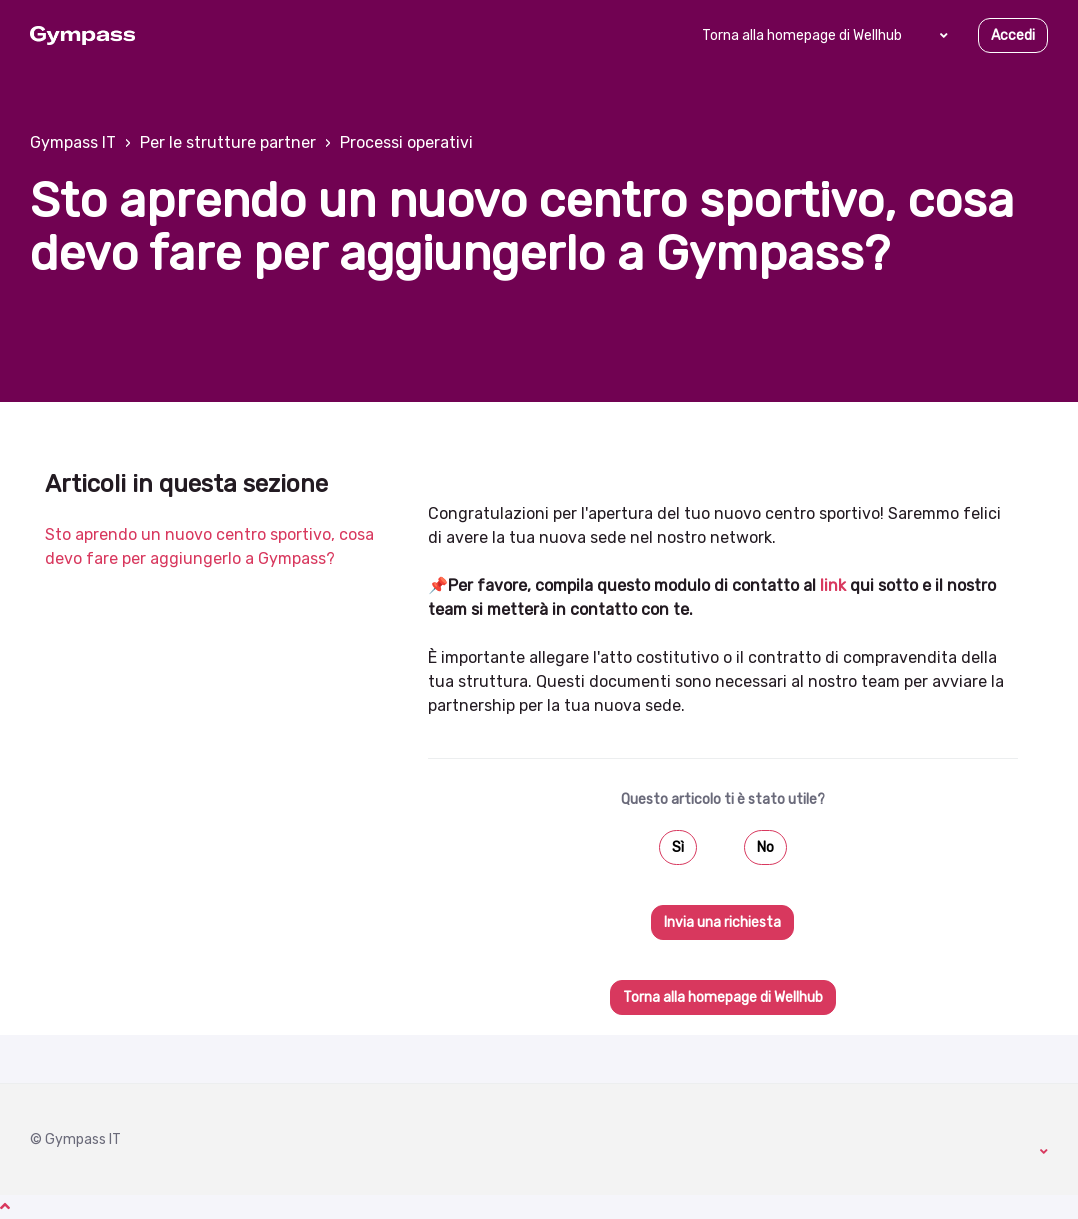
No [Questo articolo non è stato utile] (765, 847)
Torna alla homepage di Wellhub (802, 35)
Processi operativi (406, 142)
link (833, 585)
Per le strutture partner (228, 142)
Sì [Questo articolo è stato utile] (678, 847)
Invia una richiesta (722, 922)
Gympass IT (73, 142)
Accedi (1013, 35)
